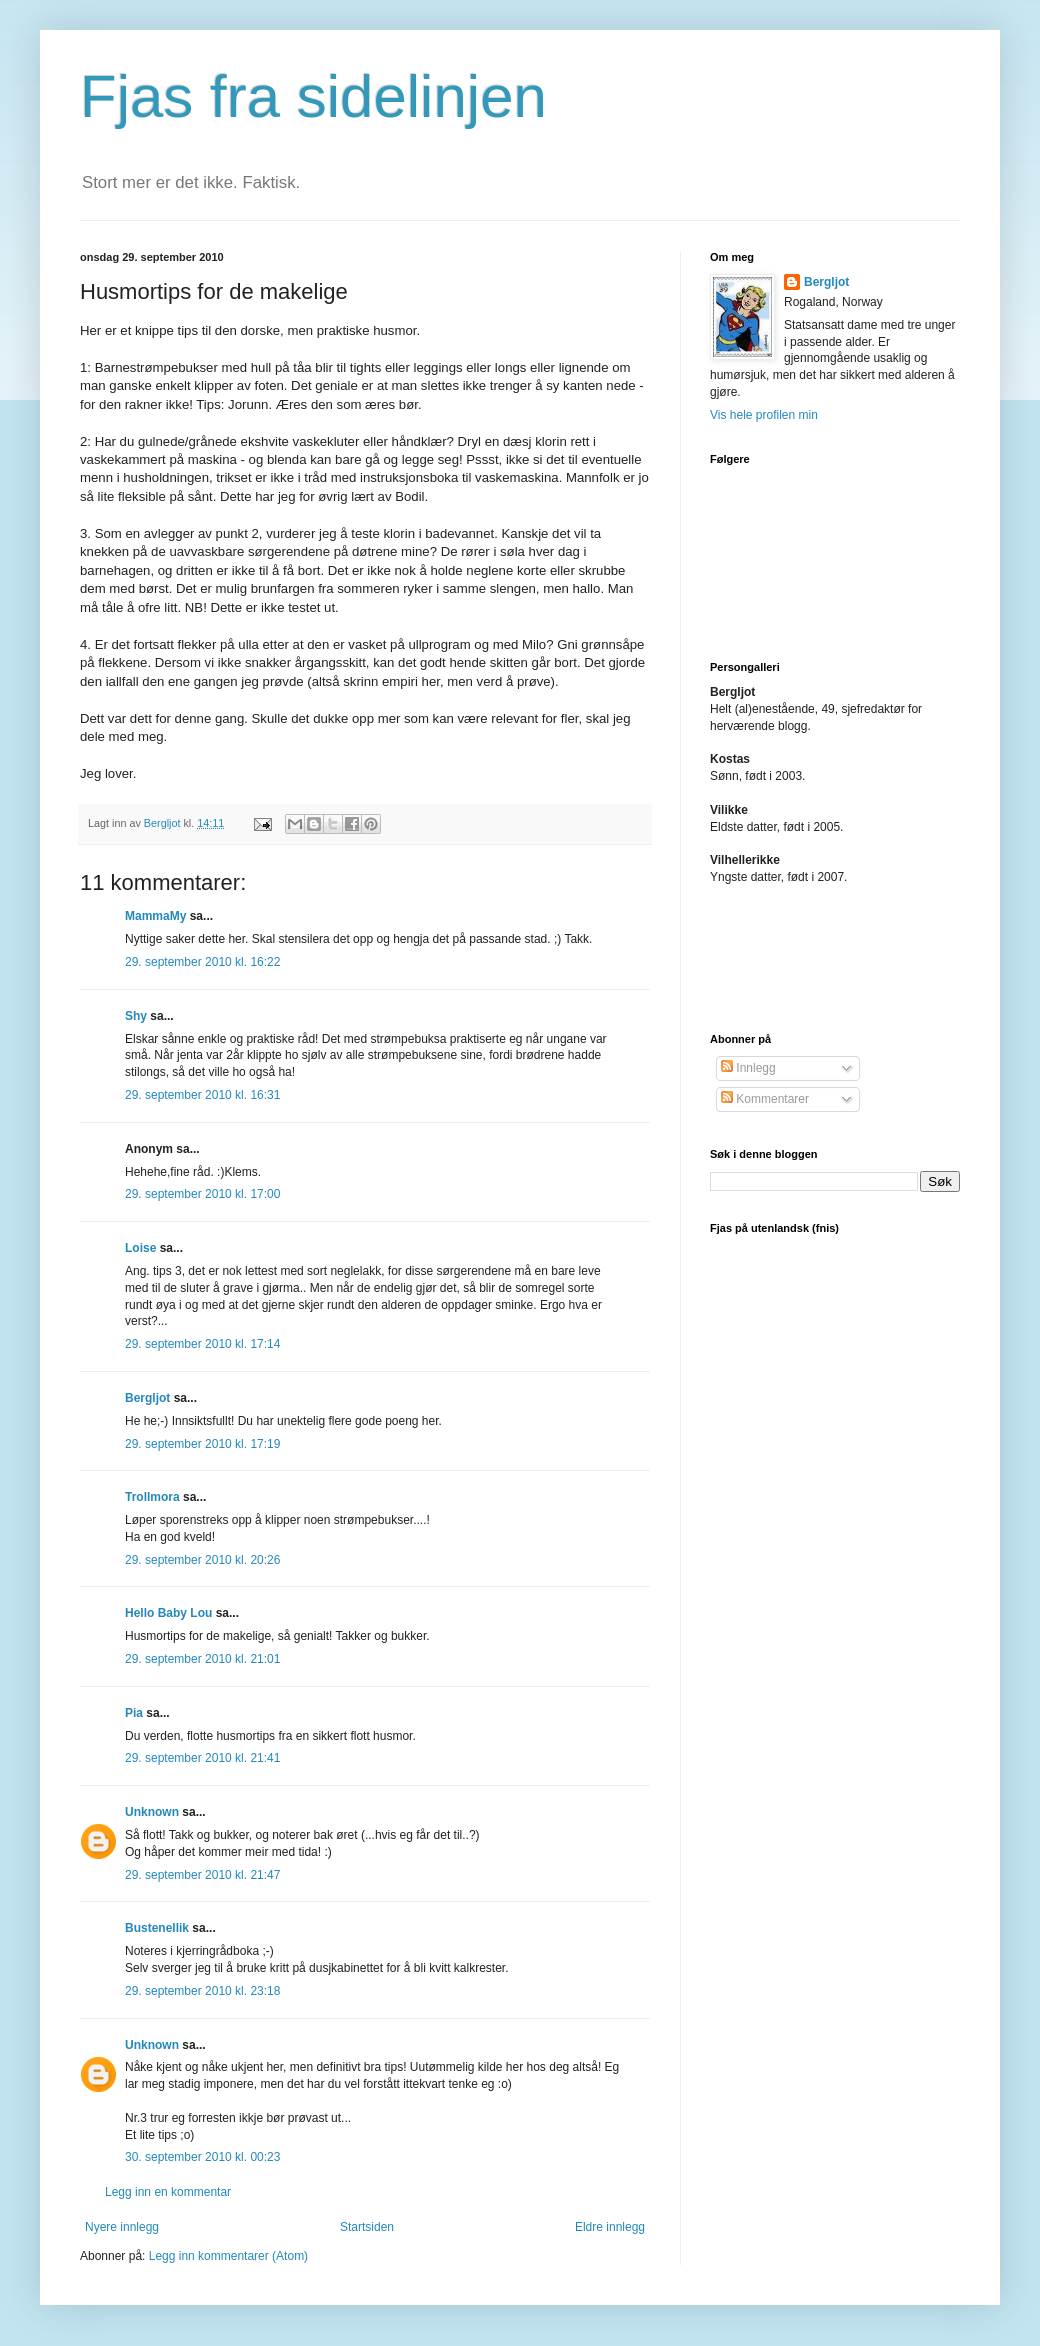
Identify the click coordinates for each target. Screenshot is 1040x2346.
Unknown (152, 1812)
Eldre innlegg (610, 2227)
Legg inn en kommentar (168, 2192)
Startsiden (367, 2227)
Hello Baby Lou (168, 1613)
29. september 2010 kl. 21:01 (202, 1659)
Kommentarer (765, 1099)
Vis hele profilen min (764, 415)
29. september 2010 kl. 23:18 (202, 1991)
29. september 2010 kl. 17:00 (202, 1194)
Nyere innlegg (122, 2227)
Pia (134, 1713)
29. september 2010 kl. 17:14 (202, 1344)
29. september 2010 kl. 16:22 (202, 962)
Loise (140, 1248)
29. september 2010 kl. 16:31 (202, 1095)
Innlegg (748, 1068)
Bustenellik (157, 1928)
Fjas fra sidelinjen (313, 96)
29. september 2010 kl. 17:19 (202, 1444)
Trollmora (152, 1497)
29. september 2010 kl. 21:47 (202, 1875)
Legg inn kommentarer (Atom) (228, 2256)
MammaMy (155, 916)
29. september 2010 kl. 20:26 (202, 1560)
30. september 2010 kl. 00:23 (202, 2157)
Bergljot (147, 1398)
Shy (136, 1016)
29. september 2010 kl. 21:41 (202, 1758)
